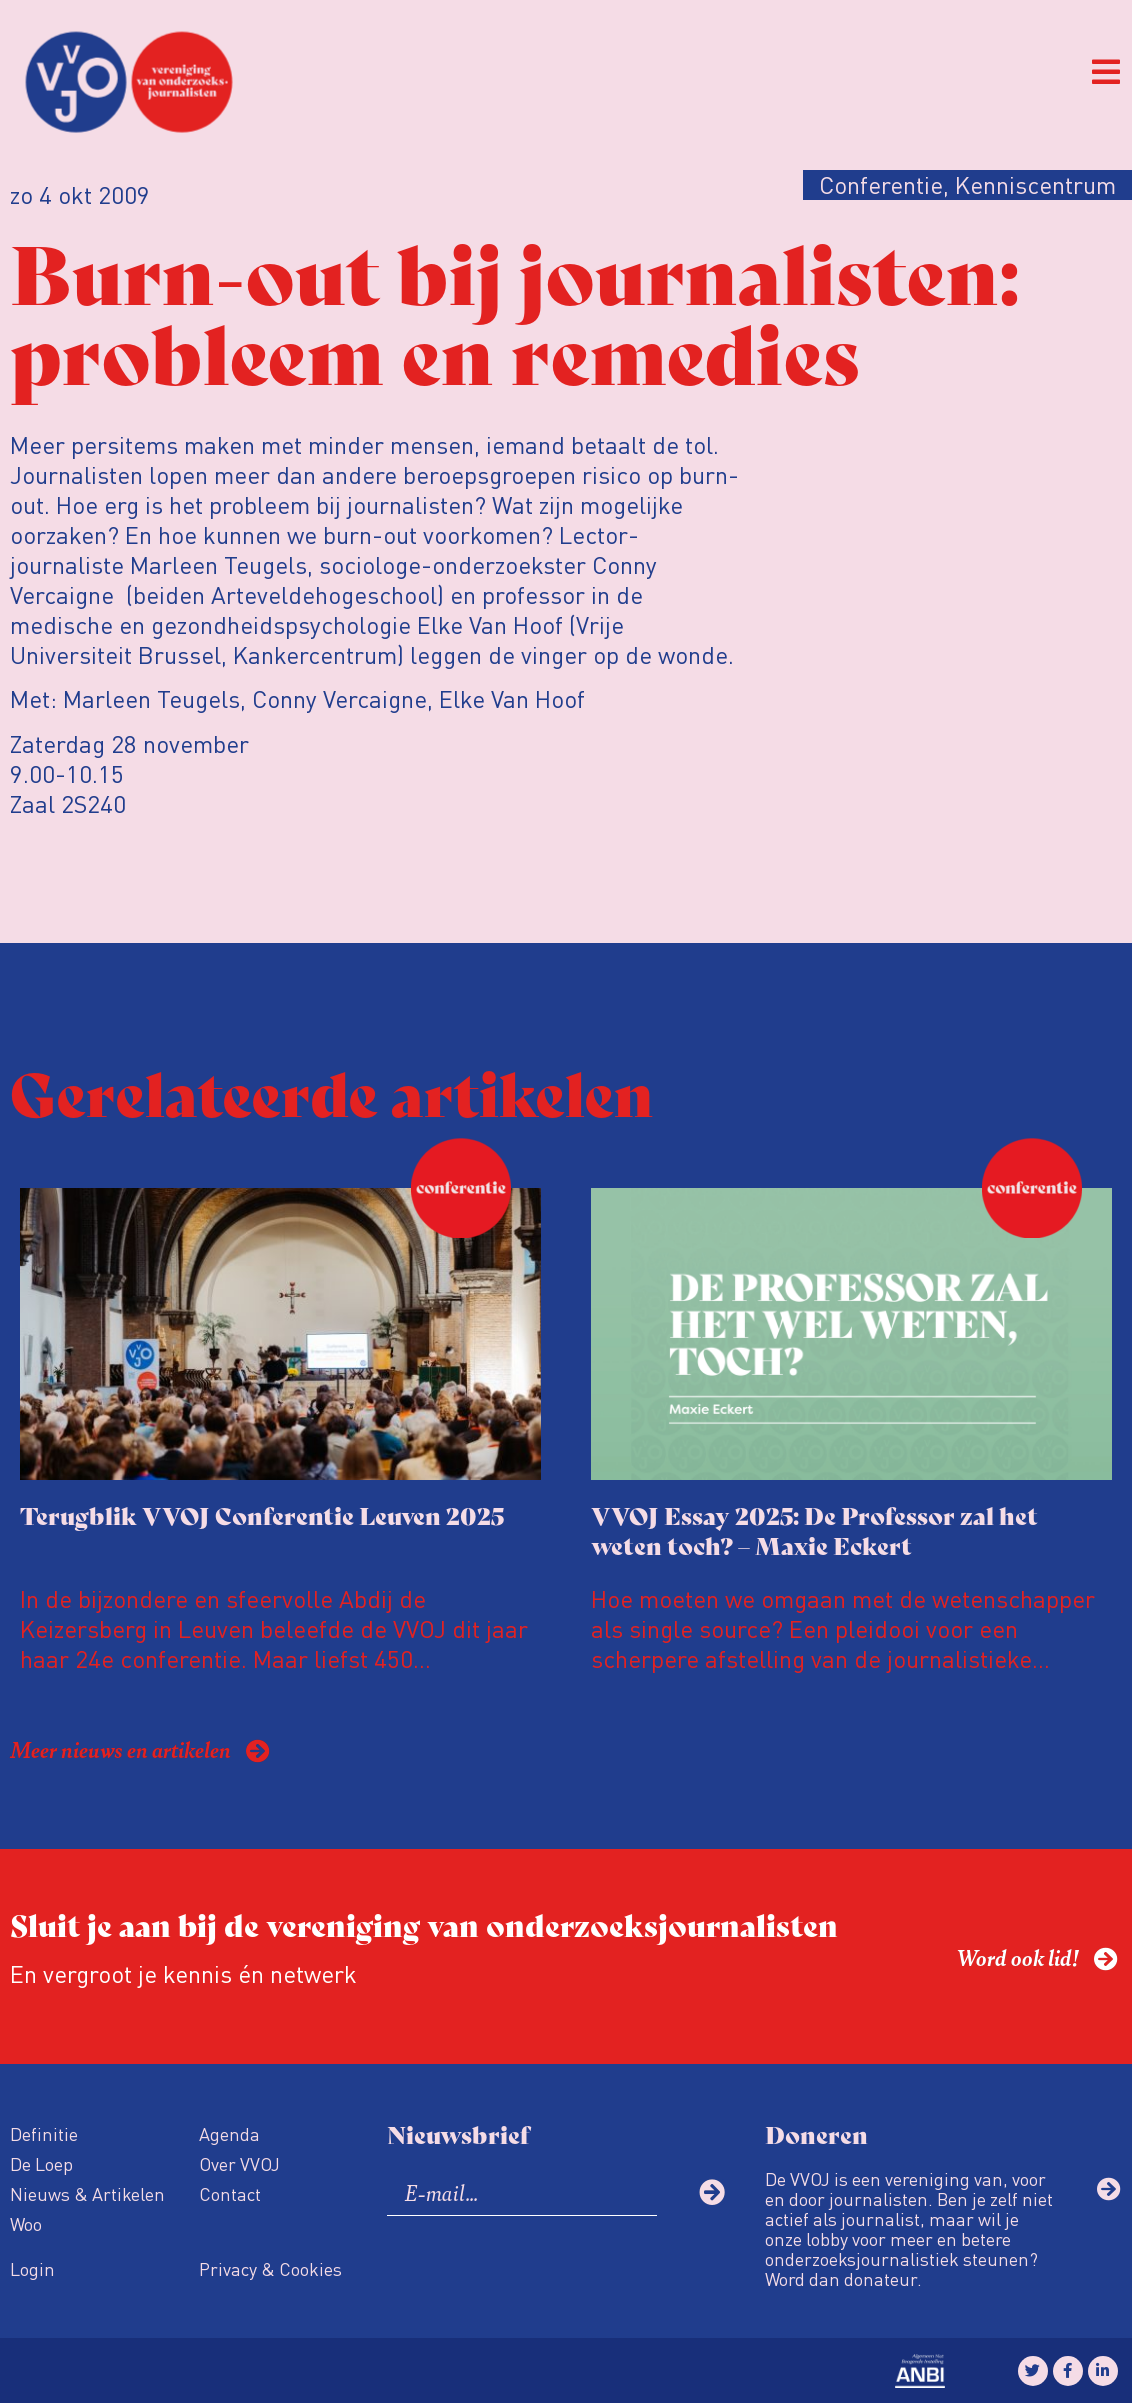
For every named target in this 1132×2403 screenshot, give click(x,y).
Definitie (44, 2133)
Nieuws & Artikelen (87, 2193)
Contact (230, 2193)
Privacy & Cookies (270, 2268)
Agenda (229, 2133)
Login (32, 2268)
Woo (26, 2223)
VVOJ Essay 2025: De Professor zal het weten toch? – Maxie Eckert (814, 1529)
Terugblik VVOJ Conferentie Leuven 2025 (262, 1514)
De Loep (41, 2163)
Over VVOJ (239, 2163)
